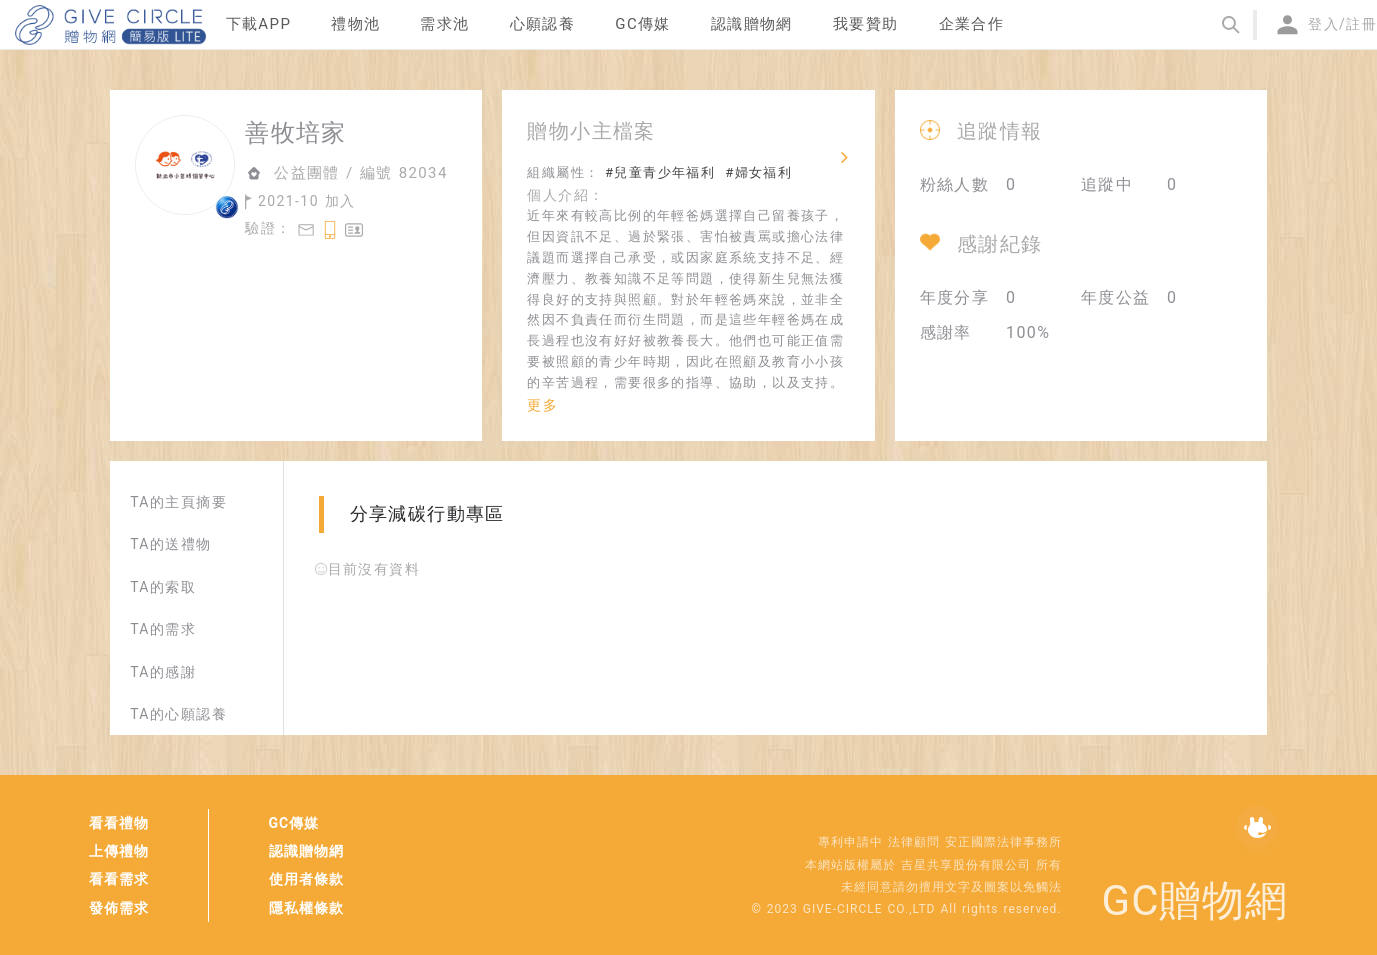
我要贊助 (866, 24)
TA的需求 (163, 629)
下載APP (259, 24)
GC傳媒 (294, 823)
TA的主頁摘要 (178, 502)
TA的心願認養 (178, 714)
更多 (542, 405)
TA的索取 (163, 587)
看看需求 (119, 879)
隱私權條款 (306, 908)
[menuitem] (259, 25)
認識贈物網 (306, 851)
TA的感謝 (163, 672)
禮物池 (355, 24)
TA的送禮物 (170, 544)
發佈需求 (119, 908)
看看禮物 (119, 823)
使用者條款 (306, 879)
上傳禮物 (119, 851)
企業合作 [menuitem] (972, 24)
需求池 (444, 24)
